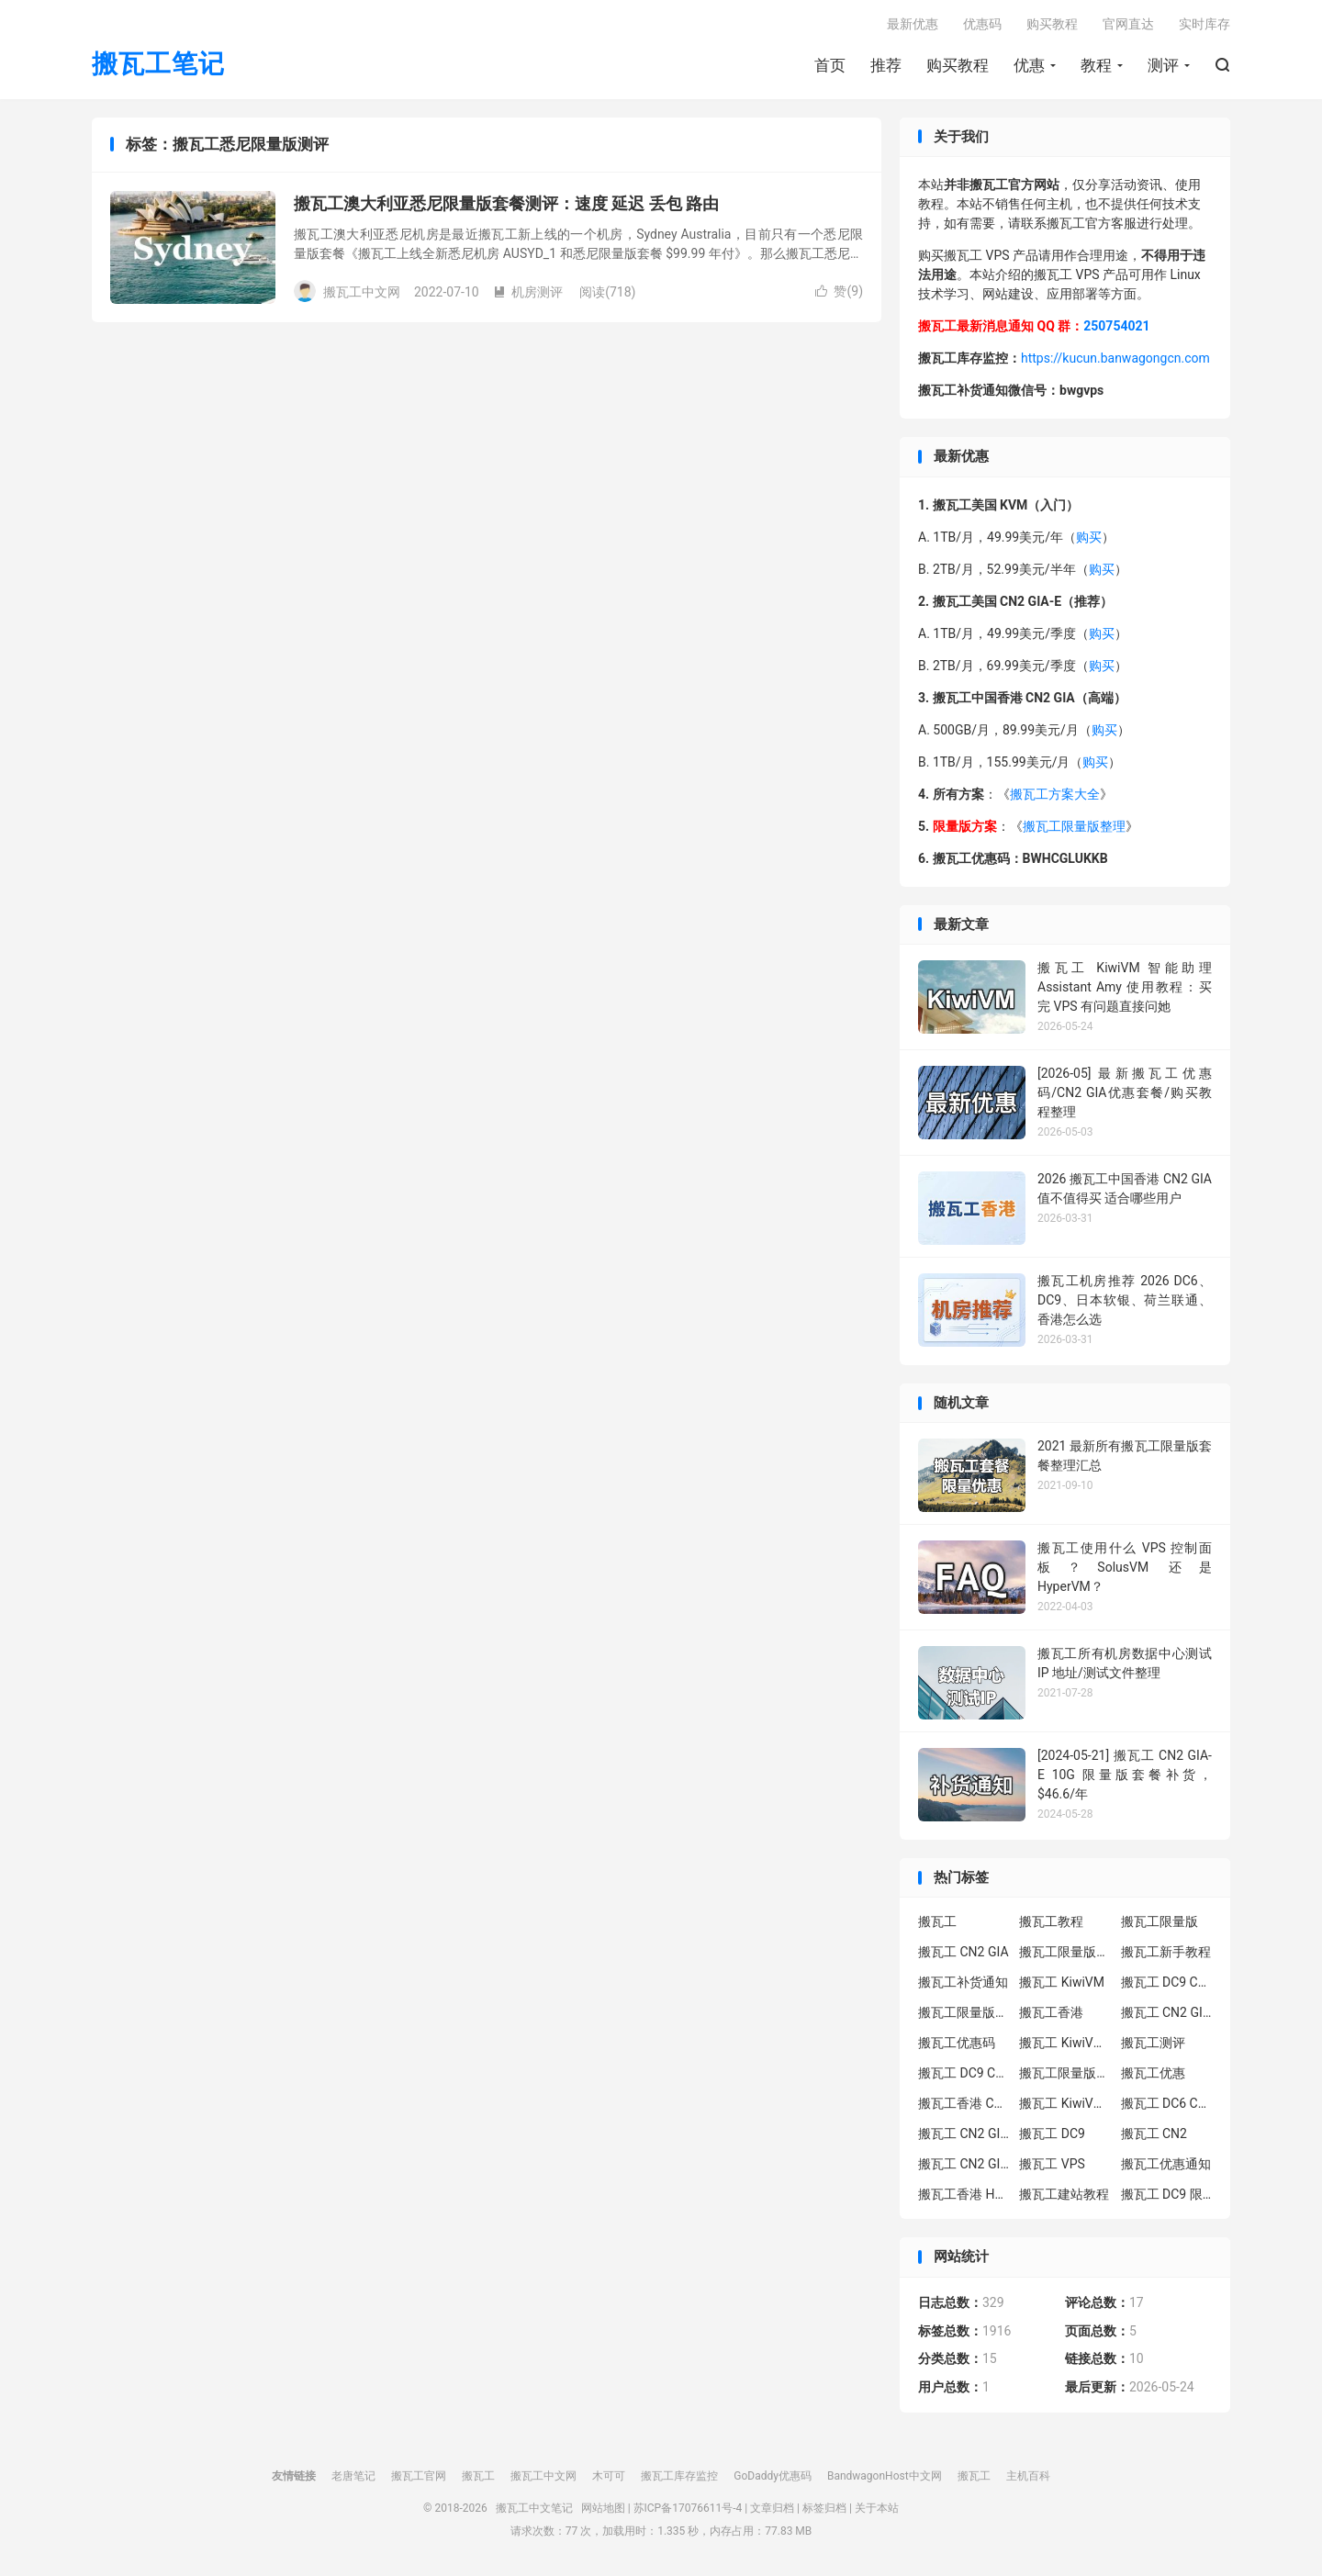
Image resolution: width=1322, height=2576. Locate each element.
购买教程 (957, 65)
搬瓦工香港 (1051, 2012)
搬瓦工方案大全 (1055, 794)
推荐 (886, 65)
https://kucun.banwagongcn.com (1115, 358)
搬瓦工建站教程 (1064, 2194)
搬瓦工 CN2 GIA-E (1167, 2012)
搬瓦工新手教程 (1166, 1951)
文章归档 (772, 2508)
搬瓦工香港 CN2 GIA (964, 2103)
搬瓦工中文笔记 (534, 2508)
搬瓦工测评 (1153, 2042)
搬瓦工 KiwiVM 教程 (1065, 2042)
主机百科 (1028, 2476)
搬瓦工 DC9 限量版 (1167, 2194)
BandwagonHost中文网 (884, 2476)
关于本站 (877, 2508)
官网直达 (1128, 24)
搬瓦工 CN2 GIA (963, 1951)
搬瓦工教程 (1051, 1921)
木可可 (608, 2476)
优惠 (1029, 65)
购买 (1089, 537)
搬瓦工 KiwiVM (1061, 1982)
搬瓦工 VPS (1052, 2163)
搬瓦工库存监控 (679, 2476)
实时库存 (1204, 24)
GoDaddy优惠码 (773, 2476)
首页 (830, 65)
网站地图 (603, 2508)
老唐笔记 (353, 2476)
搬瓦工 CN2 (1154, 2133)
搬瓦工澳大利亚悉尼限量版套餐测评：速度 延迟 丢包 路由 (506, 203)
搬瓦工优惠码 (956, 2042)
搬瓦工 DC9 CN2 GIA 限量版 (964, 2073)
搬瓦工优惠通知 (1166, 2163)
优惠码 (982, 24)
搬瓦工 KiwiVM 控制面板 (1065, 2103)
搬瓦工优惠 (1153, 2073)
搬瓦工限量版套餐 (1065, 1951)
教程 (1096, 65)
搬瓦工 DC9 (1052, 2133)
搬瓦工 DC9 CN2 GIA (1167, 1982)
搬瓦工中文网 (543, 2476)
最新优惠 (912, 24)
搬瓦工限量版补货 (964, 2012)
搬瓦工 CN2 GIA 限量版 (964, 2163)
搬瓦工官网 (418, 2476)
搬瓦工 (937, 1921)
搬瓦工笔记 (158, 64)
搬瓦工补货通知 (963, 1982)
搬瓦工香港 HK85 (964, 2194)
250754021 (1116, 326)
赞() (839, 291)
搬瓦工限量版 (1159, 1921)
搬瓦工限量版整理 (1074, 826)
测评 (1163, 65)
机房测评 (528, 292)
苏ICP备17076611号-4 (688, 2508)
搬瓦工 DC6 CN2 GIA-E (1167, 2103)
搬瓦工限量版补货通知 (1065, 2073)
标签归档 (824, 2508)
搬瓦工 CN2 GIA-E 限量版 (964, 2133)
